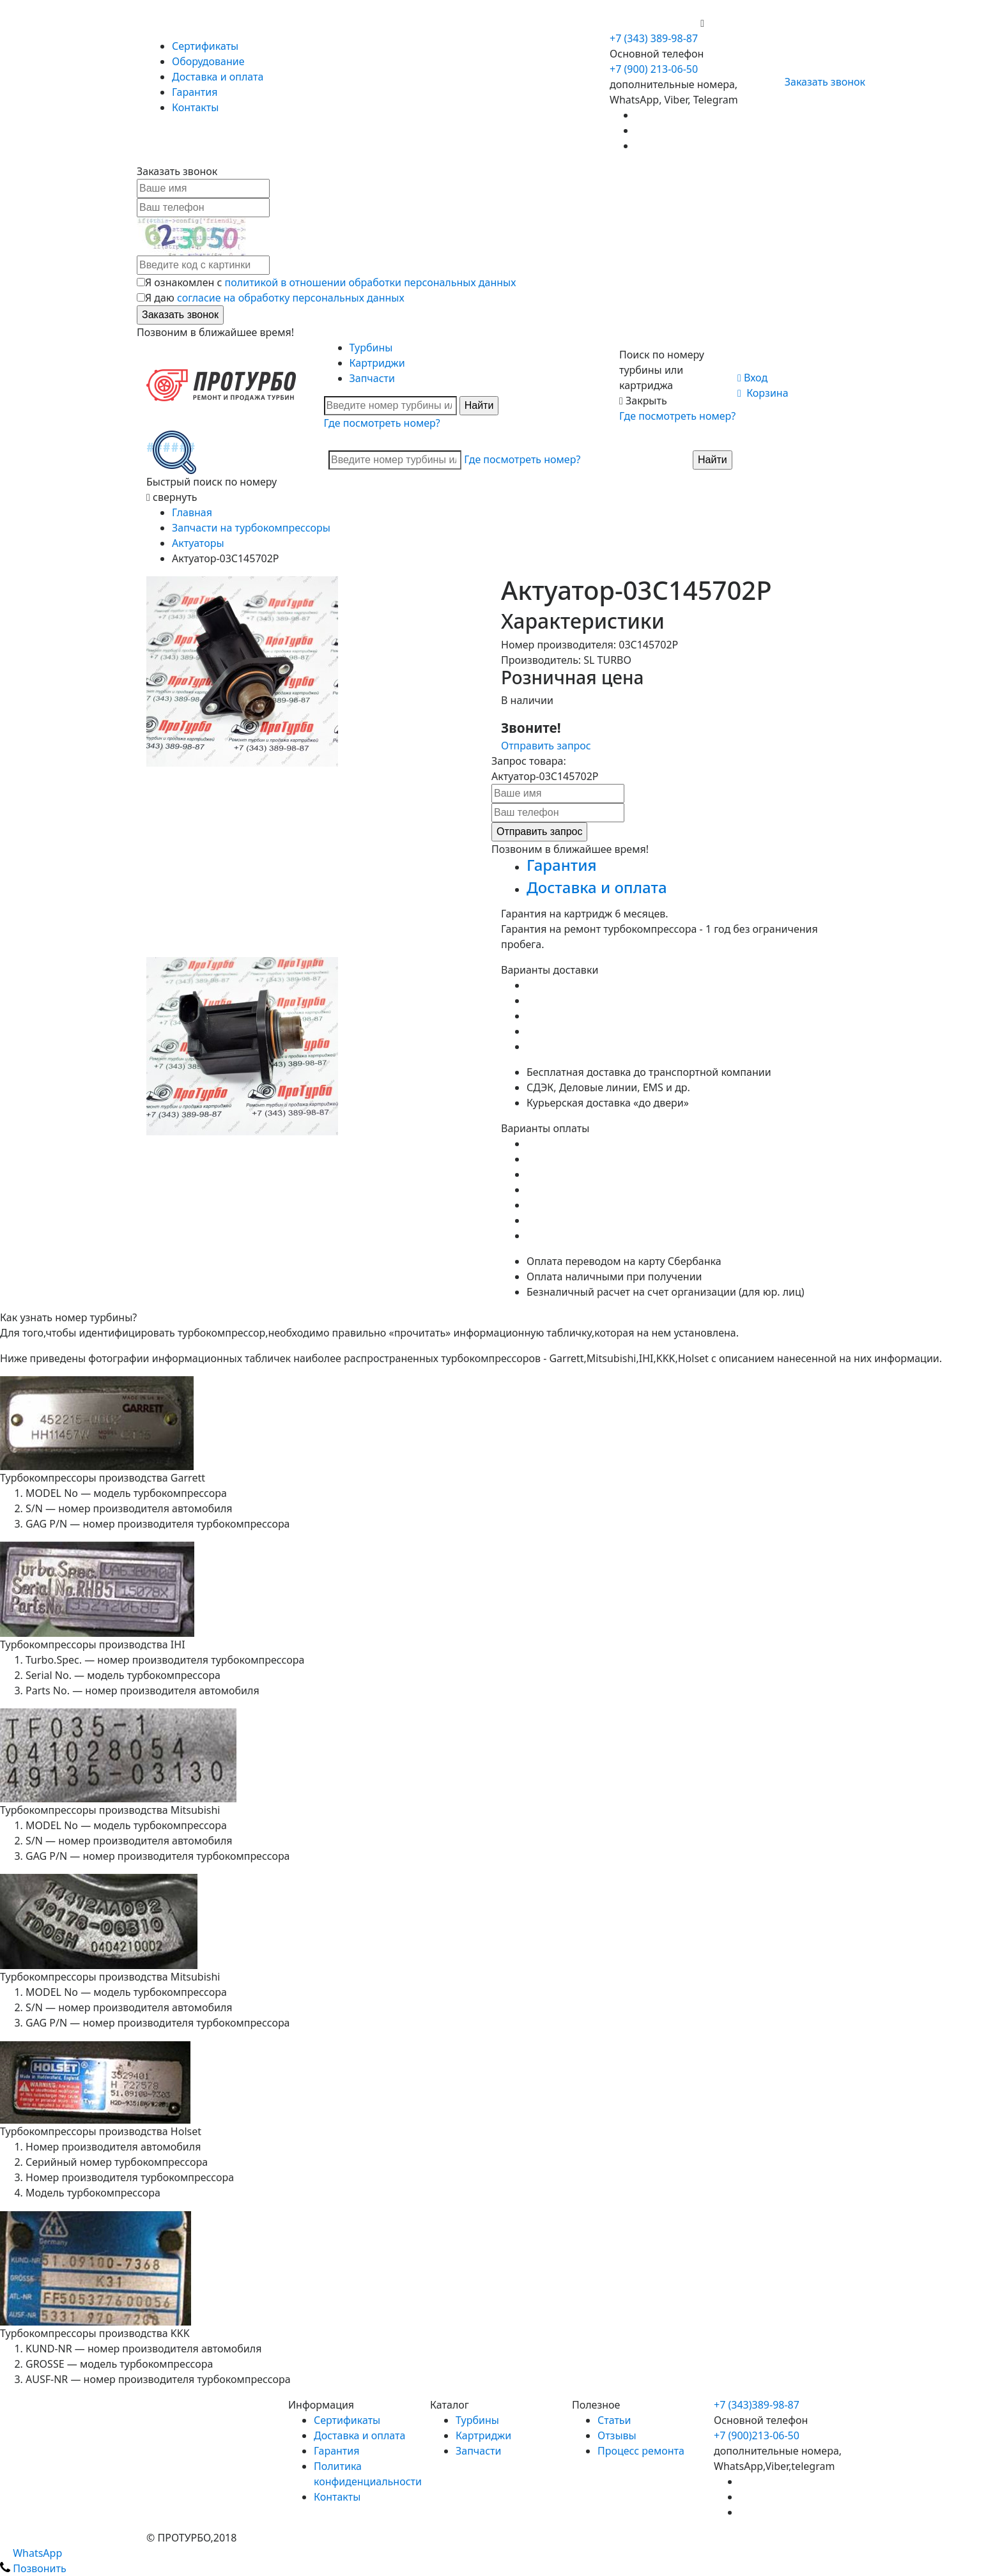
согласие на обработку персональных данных (291, 298)
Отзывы (616, 2435)
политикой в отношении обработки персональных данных (370, 282)
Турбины (371, 348)
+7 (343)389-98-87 (756, 2405)
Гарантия (194, 92)
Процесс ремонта (640, 2451)
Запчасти (372, 378)
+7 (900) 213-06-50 (655, 23)
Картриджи (377, 363)
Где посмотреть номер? (382, 423)
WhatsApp (31, 2553)
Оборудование (208, 61)
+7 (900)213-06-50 (756, 2435)
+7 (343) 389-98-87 (654, 38)
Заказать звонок (819, 82)
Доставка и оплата (217, 77)
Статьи (614, 2420)
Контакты (195, 107)
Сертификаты (205, 46)
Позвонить (33, 2568)
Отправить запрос (546, 746)
